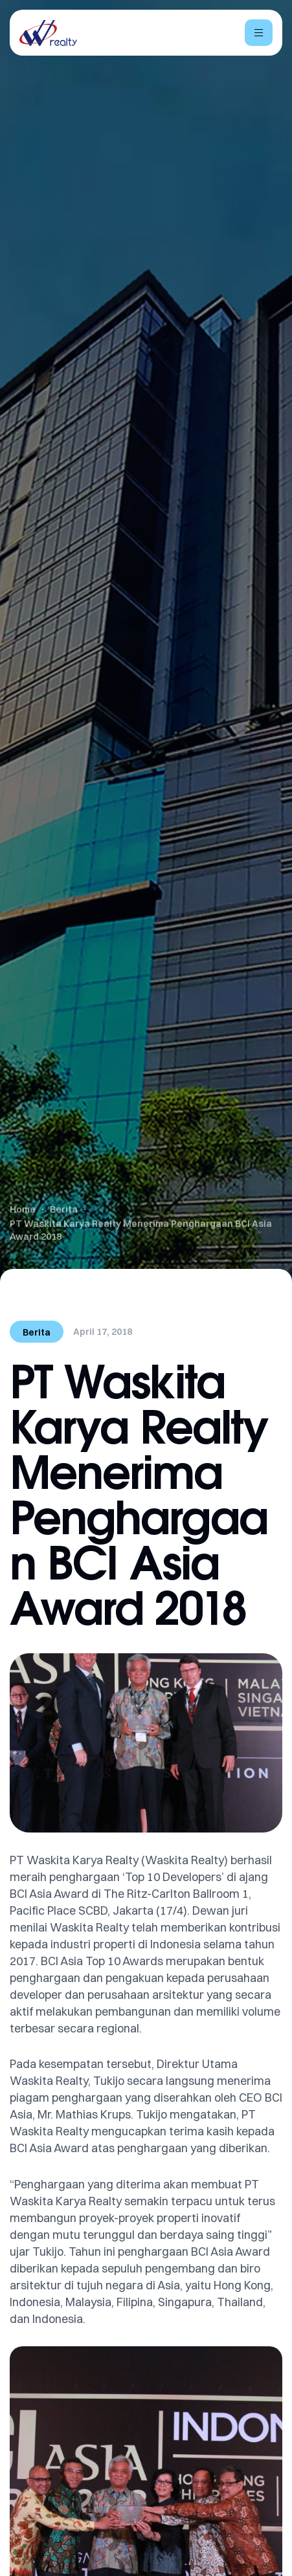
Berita (37, 1332)
